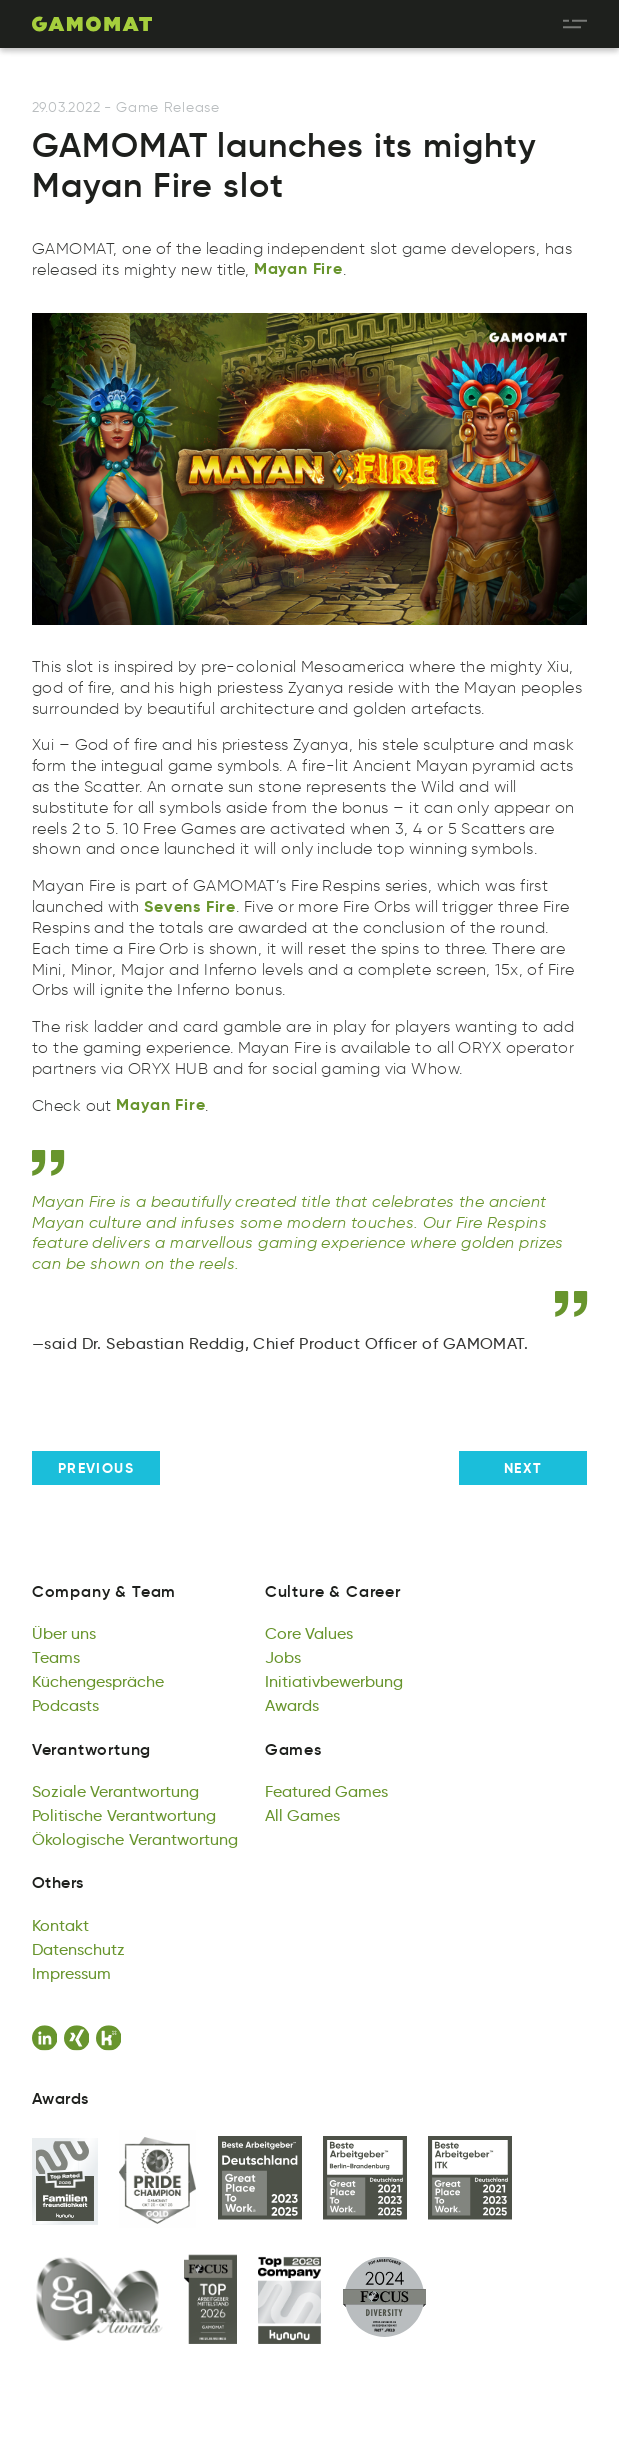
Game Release (167, 107)
